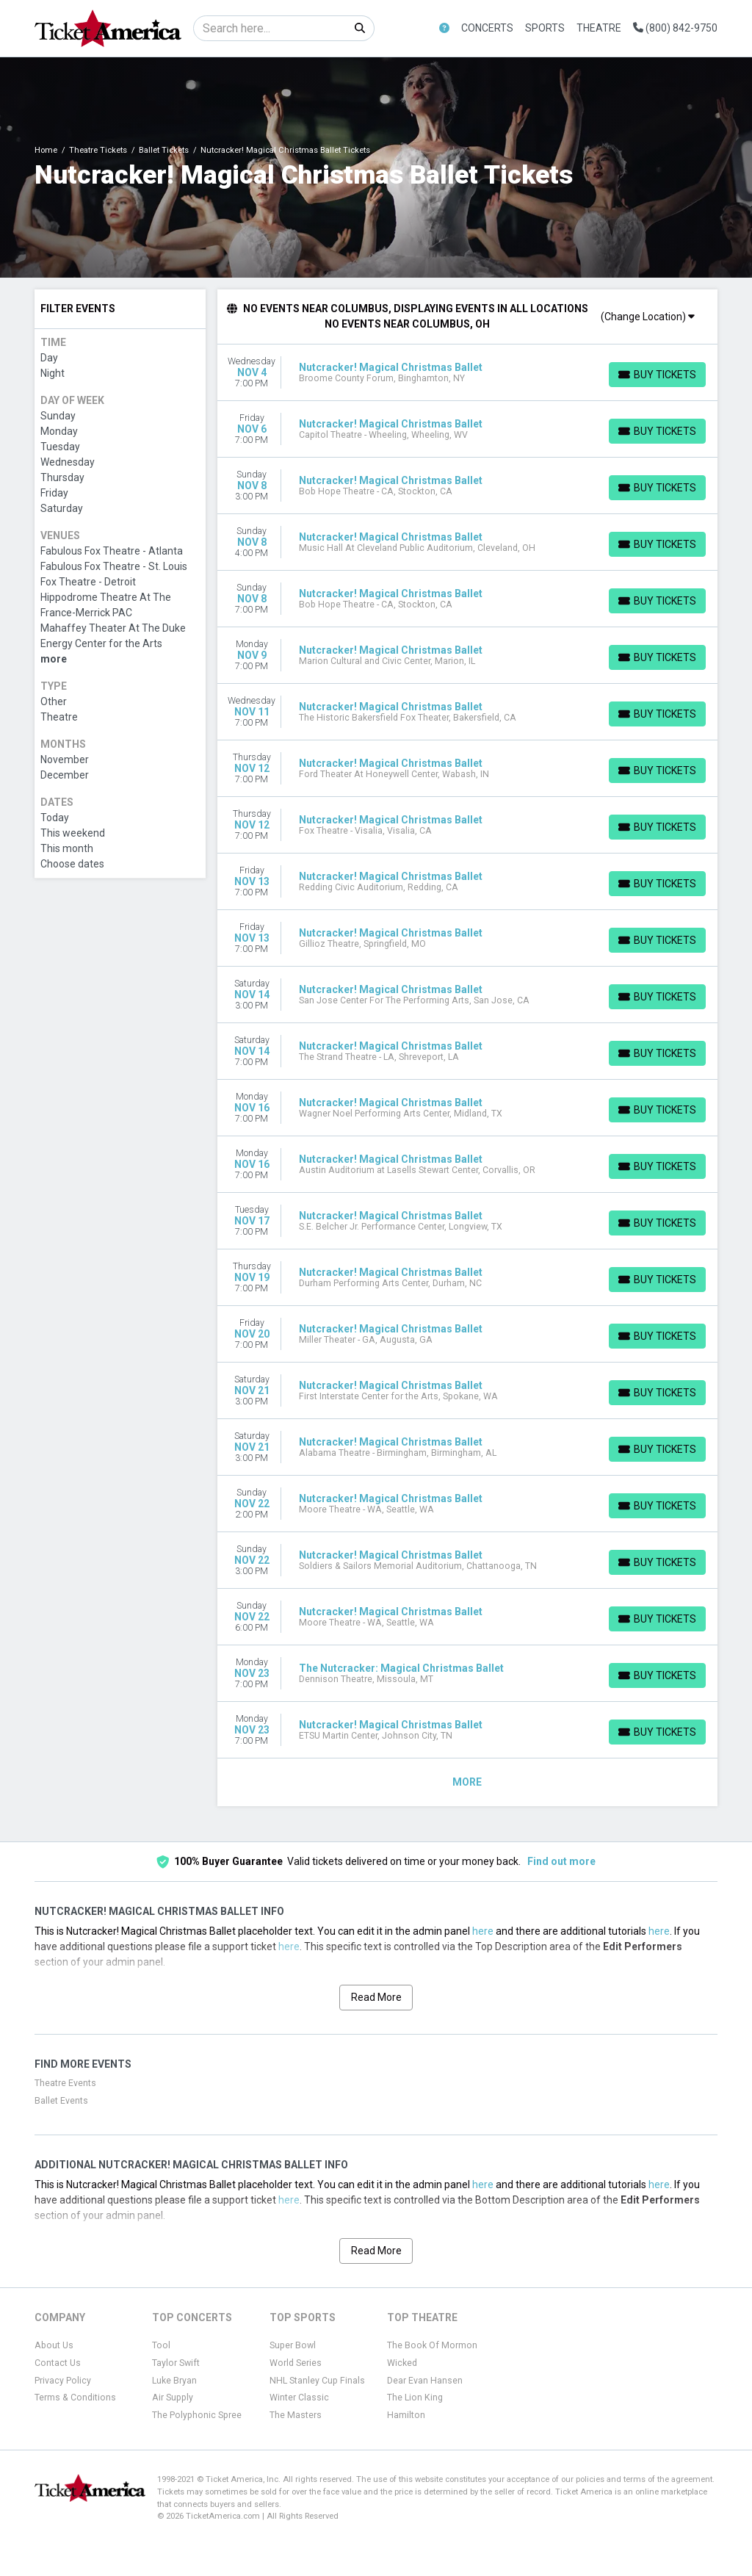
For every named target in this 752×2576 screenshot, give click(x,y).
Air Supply (172, 2397)
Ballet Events (61, 2101)
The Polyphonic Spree (197, 2415)
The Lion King (415, 2397)
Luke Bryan (174, 2380)
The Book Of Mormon (432, 2345)
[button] (444, 28)
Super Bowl (293, 2345)
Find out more (561, 1861)
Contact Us (58, 2363)
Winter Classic (299, 2397)
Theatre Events (65, 2083)
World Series (296, 2363)
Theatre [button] (598, 28)
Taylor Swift (176, 2363)
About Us (54, 2345)
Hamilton (406, 2415)
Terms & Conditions (75, 2397)
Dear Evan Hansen (425, 2380)
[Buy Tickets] (657, 374)
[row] (467, 372)
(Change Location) (648, 316)
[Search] (270, 28)
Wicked (402, 2363)
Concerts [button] (487, 28)
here (483, 1931)
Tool (161, 2345)
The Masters (296, 2415)
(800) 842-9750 (675, 28)
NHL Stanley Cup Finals (317, 2380)
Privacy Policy (63, 2380)
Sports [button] (545, 28)
